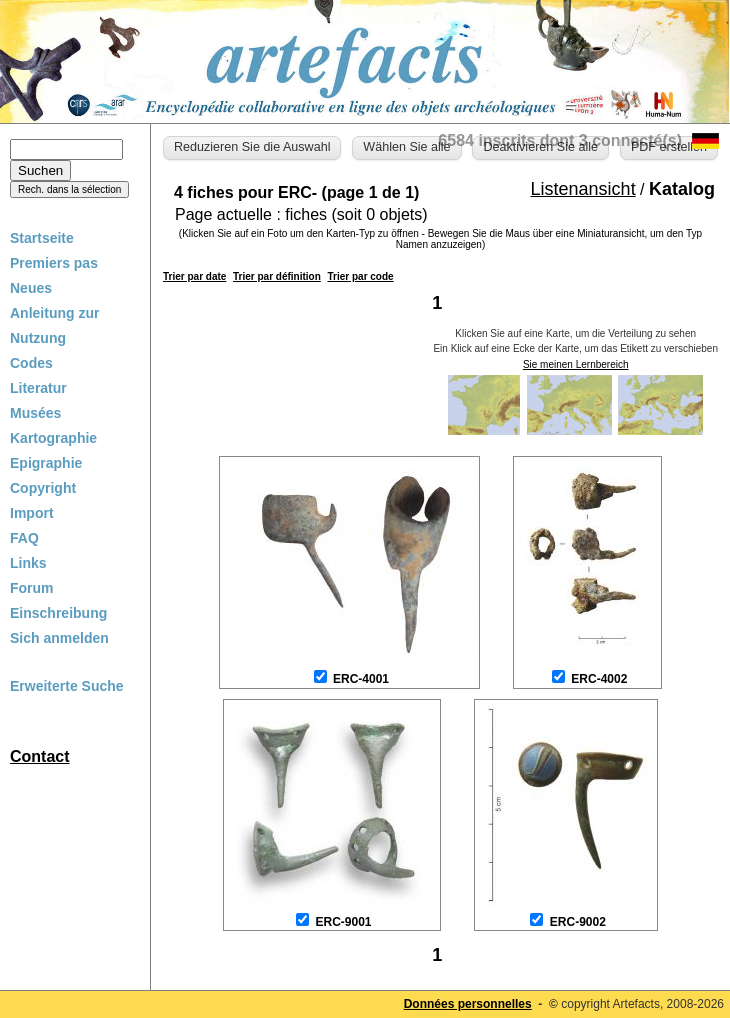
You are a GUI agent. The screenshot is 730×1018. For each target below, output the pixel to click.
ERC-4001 (361, 679)
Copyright (43, 488)
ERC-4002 (599, 679)
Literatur (38, 388)
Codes (31, 363)
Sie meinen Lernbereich (576, 364)
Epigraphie (46, 463)
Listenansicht (583, 189)
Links (28, 563)
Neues (31, 288)
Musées (35, 413)
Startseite (42, 238)
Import (32, 513)
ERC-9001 (343, 922)
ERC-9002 (578, 922)
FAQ (24, 538)
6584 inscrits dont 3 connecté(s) (560, 140)
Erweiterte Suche (67, 686)
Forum (32, 588)
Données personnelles (468, 1004)
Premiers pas (54, 263)
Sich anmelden (59, 638)
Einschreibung (58, 613)
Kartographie (53, 438)
